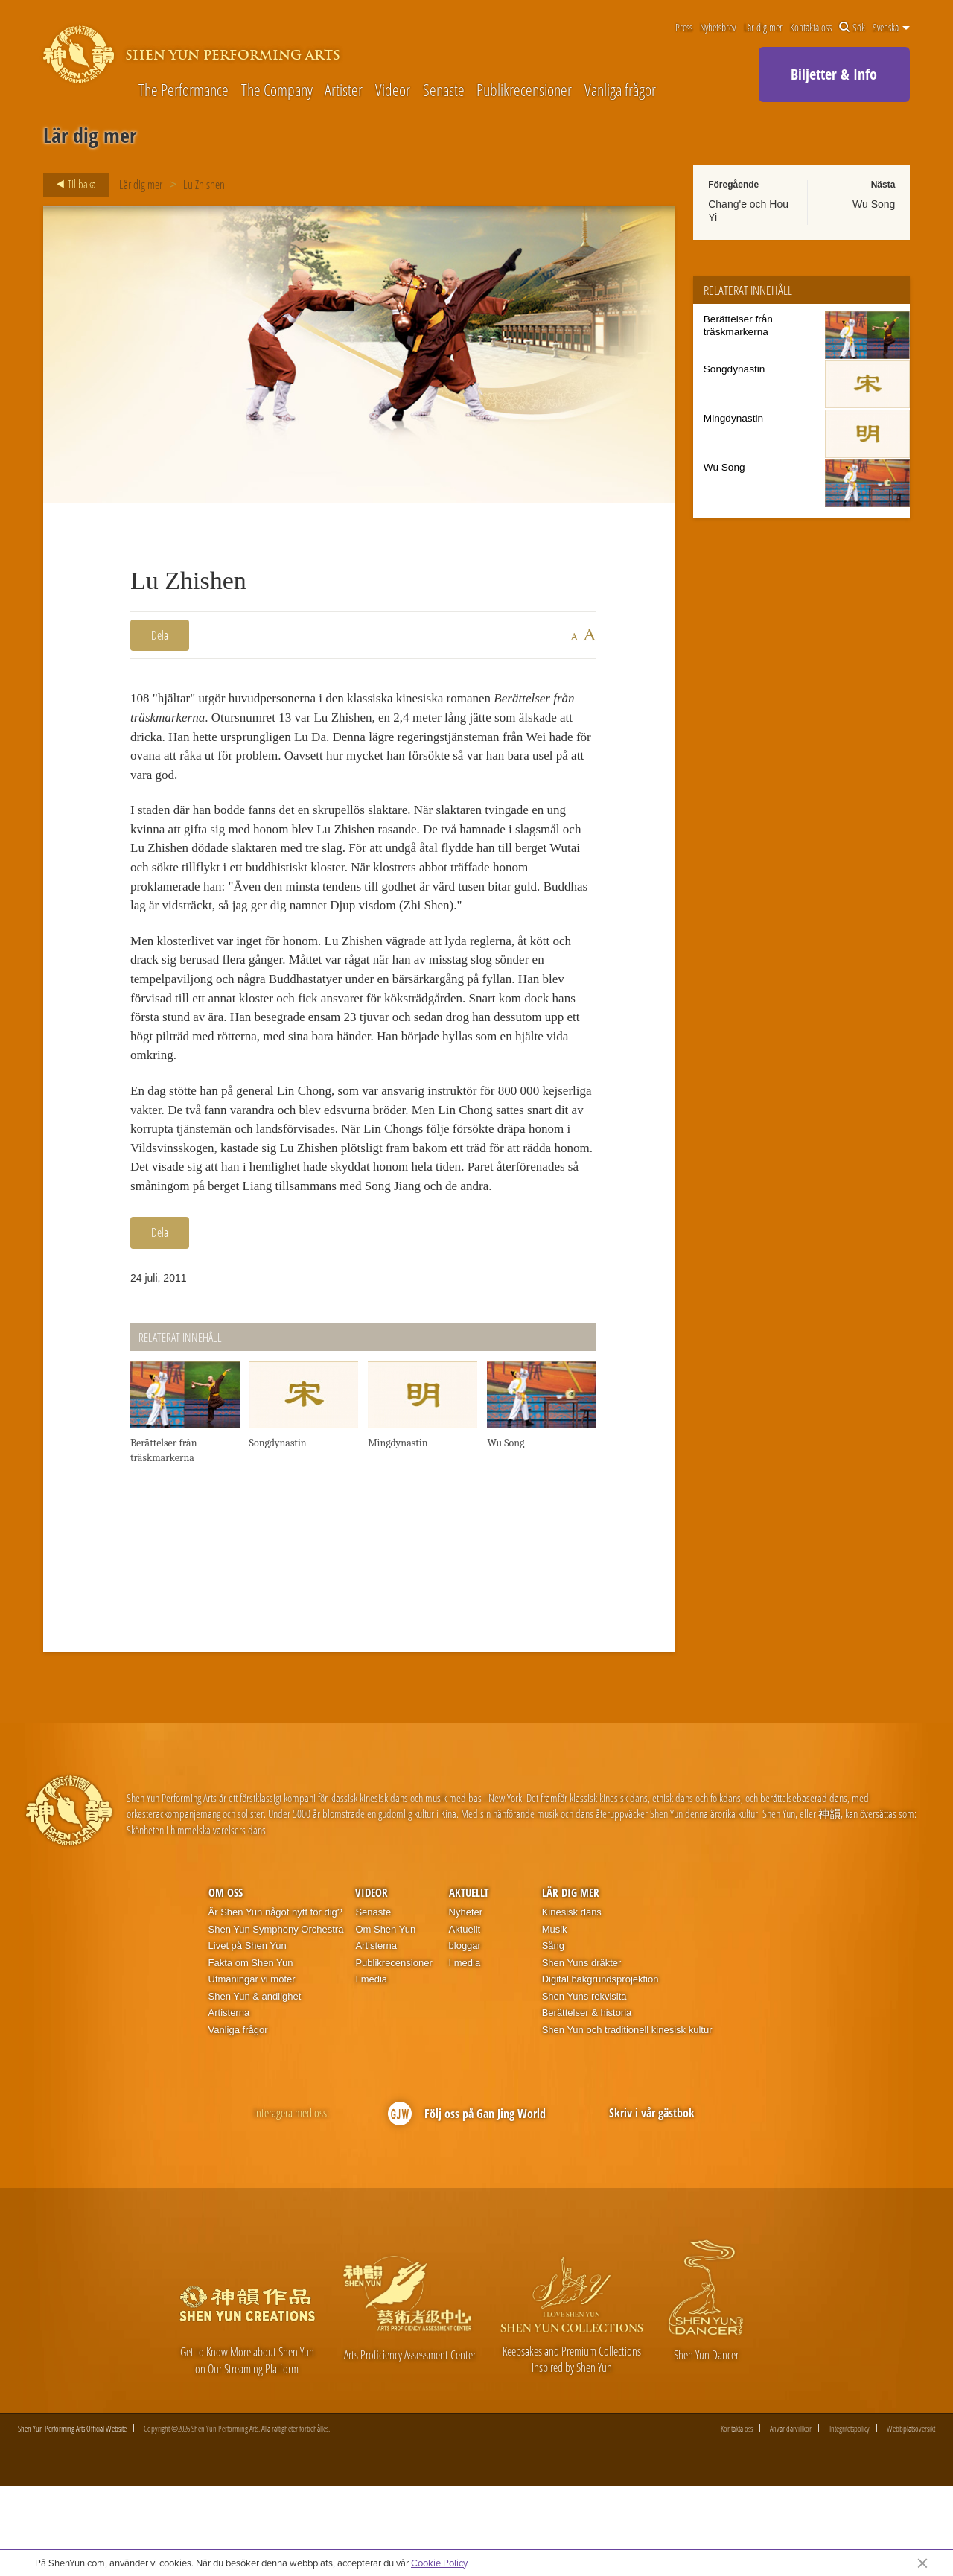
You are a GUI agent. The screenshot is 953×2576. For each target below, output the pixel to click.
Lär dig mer (763, 28)
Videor (392, 89)
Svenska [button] (891, 28)
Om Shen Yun (385, 2018)
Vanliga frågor (620, 89)
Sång (553, 2035)
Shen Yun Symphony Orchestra (276, 2018)
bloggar (465, 2035)
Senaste (444, 89)
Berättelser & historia (587, 2102)
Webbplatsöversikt (911, 2517)
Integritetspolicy (849, 2517)
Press (683, 28)
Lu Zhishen (204, 184)
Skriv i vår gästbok (652, 2202)
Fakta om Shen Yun (250, 2052)
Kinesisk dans (572, 2001)
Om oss (225, 1981)
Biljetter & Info (834, 74)
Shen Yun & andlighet (255, 2085)
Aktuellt (468, 1981)
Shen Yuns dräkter (582, 2052)
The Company (277, 89)
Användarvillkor (791, 2517)
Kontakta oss (811, 28)
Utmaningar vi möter (252, 2069)
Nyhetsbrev (718, 28)
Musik (554, 2018)
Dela (159, 635)
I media (371, 2069)
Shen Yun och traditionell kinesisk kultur (627, 2119)
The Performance (183, 89)
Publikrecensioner (524, 89)
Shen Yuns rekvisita (584, 2085)
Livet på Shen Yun (247, 2035)
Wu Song (873, 204)
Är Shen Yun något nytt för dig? (275, 2001)
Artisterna (229, 2102)
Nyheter (466, 2001)
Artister (344, 89)
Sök (852, 28)
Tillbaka (72, 185)
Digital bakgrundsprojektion (600, 2069)
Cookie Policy (439, 2562)
